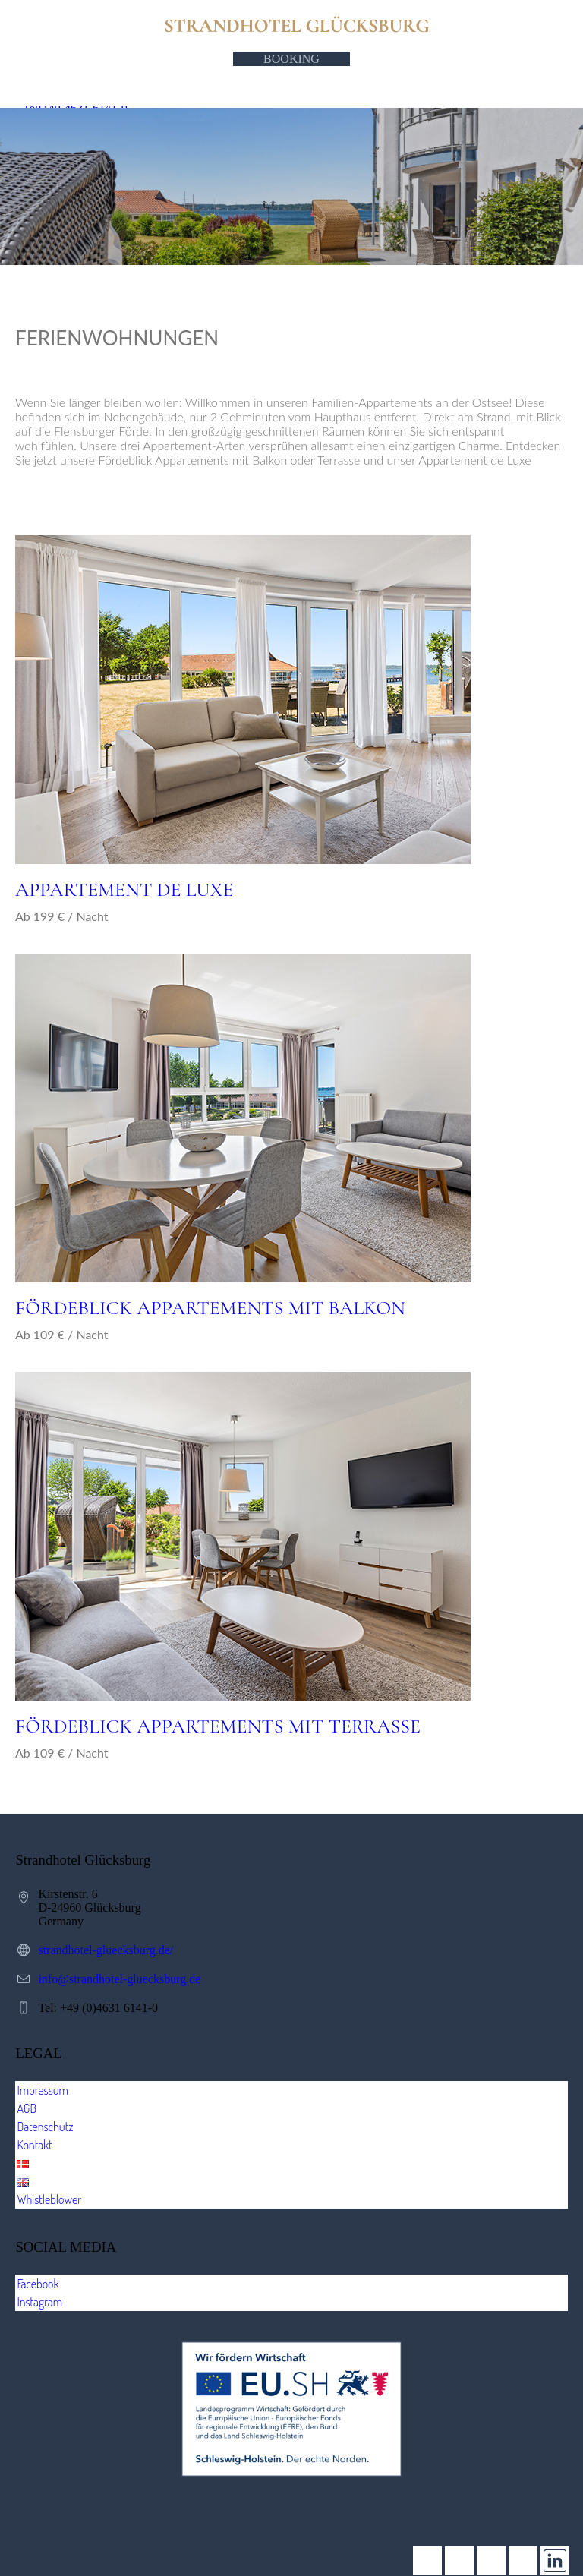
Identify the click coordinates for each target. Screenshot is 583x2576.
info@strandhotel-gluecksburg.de (119, 1978)
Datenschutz (45, 2126)
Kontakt (34, 2144)
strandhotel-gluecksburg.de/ (105, 1950)
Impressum (42, 2090)
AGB (26, 2108)
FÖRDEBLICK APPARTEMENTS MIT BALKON (210, 1308)
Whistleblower (49, 2199)
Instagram (39, 2302)
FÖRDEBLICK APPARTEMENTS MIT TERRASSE (218, 1726)
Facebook (37, 2283)
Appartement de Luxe (124, 889)
